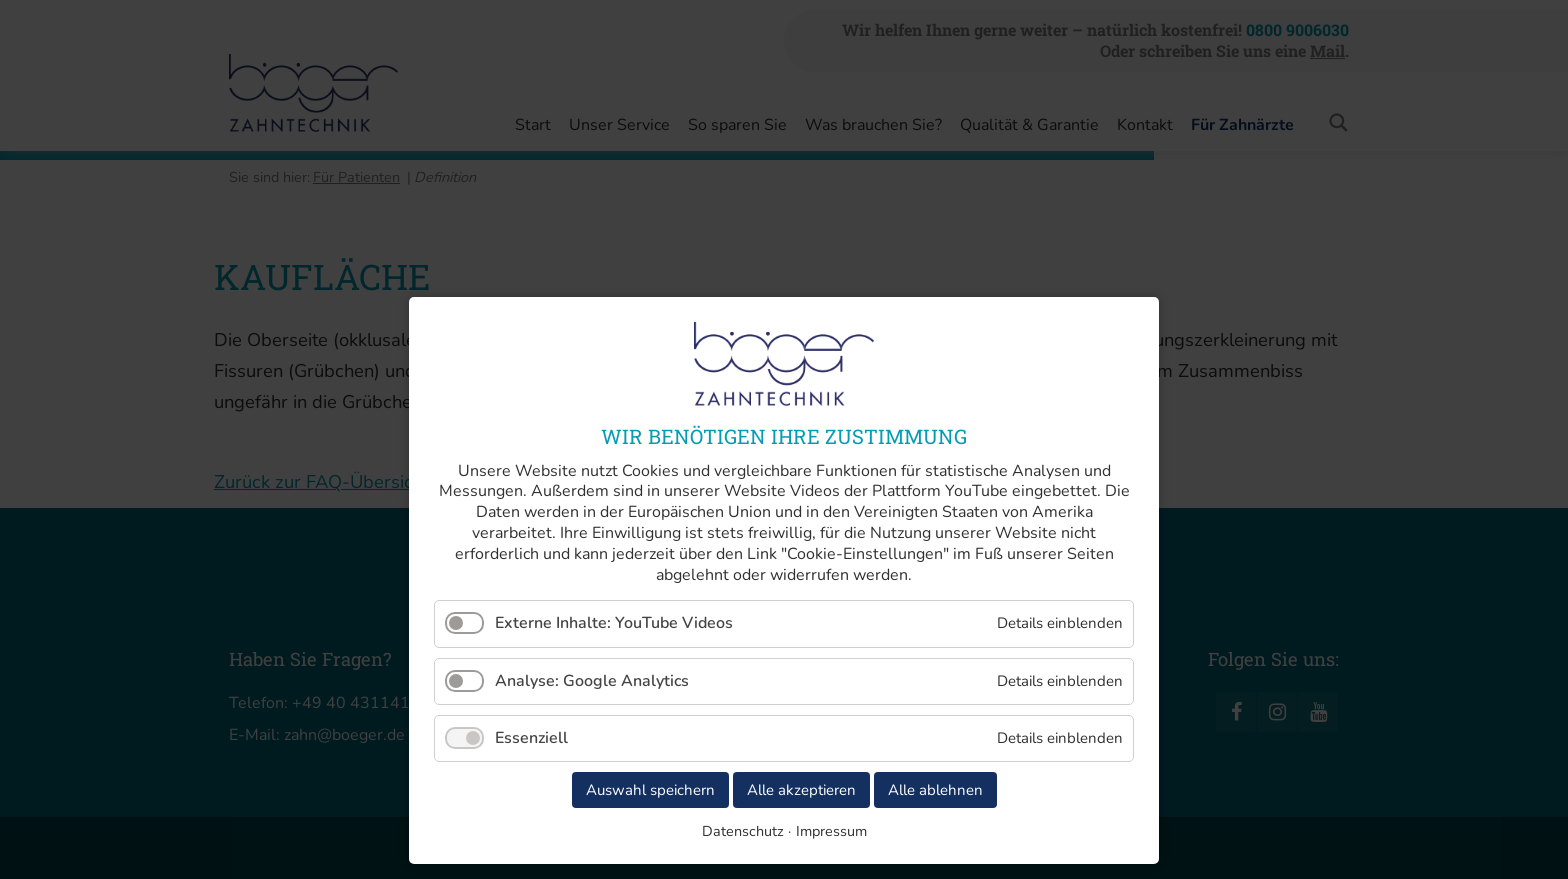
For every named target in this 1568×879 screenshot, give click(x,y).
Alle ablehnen (935, 790)
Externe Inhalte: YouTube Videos (614, 623)
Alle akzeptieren (801, 790)
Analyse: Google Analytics (592, 681)
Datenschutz (743, 831)
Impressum (831, 831)
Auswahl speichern (650, 790)
